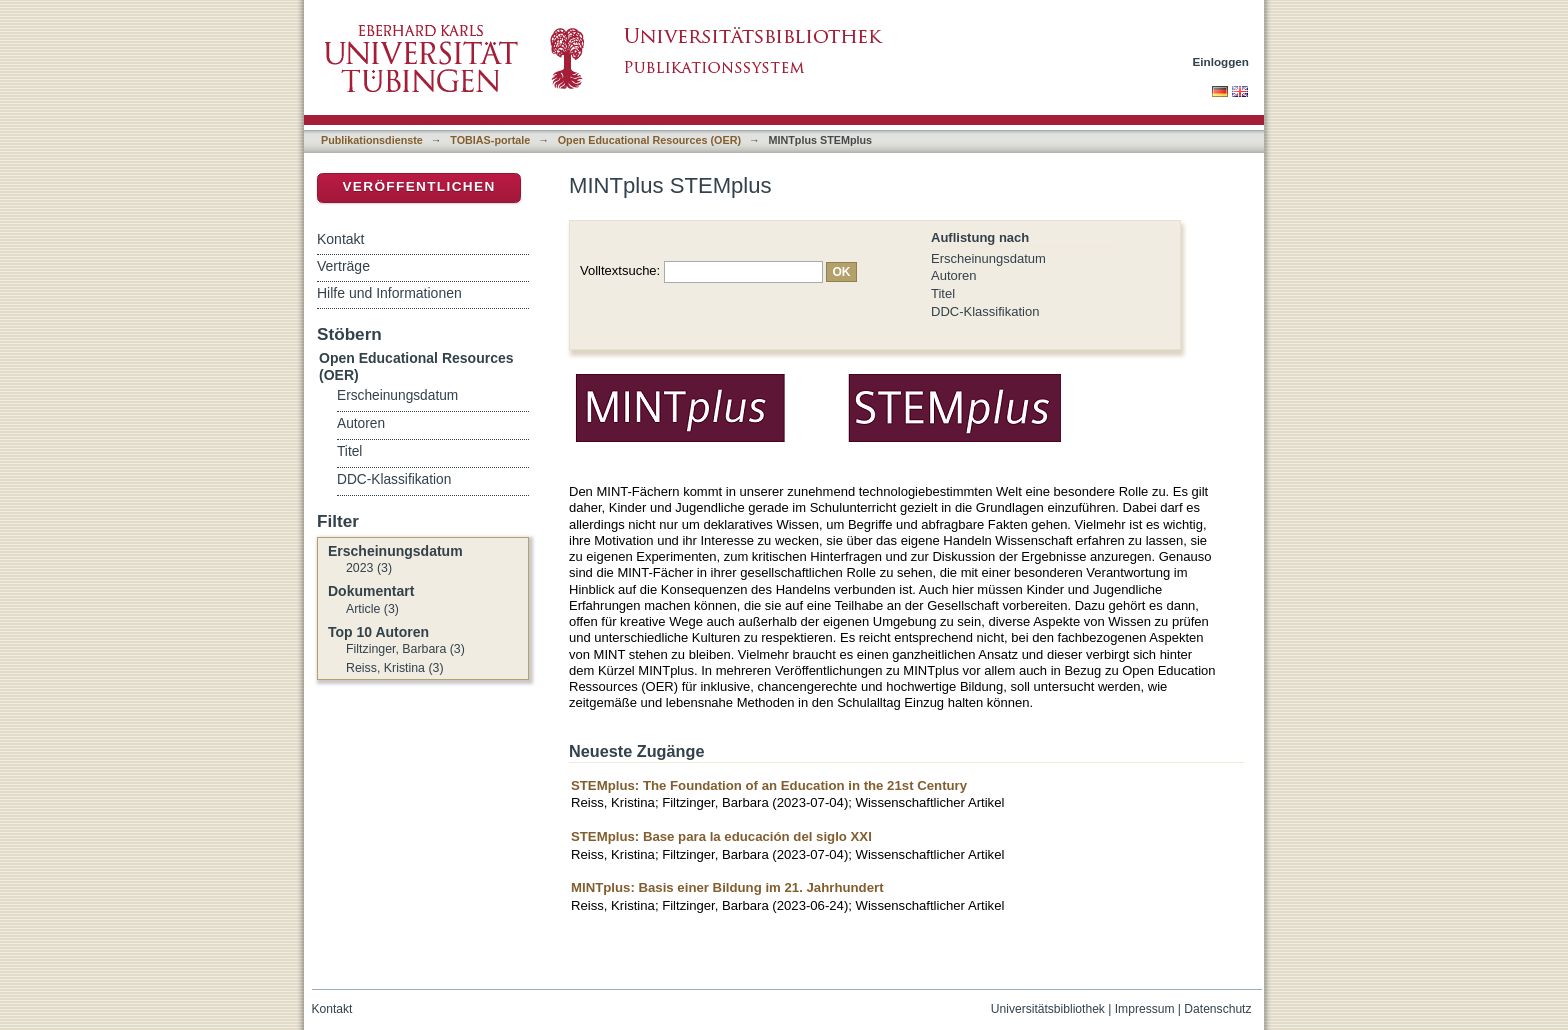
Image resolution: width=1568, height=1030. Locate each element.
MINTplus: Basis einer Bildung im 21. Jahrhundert (727, 887)
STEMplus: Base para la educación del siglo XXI (721, 836)
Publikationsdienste (372, 140)
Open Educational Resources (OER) (649, 140)
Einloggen (1221, 61)
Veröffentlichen (418, 186)
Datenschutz (1217, 1009)
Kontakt (340, 239)
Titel (943, 293)
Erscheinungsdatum (988, 258)
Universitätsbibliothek (1048, 1009)
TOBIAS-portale (490, 140)
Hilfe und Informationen (389, 293)
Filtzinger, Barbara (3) (405, 649)
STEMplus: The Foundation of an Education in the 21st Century (769, 785)
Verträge (343, 266)
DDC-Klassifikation (985, 311)
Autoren (954, 275)
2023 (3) (369, 568)
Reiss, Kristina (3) (395, 668)
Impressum (1145, 1009)
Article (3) (372, 609)
